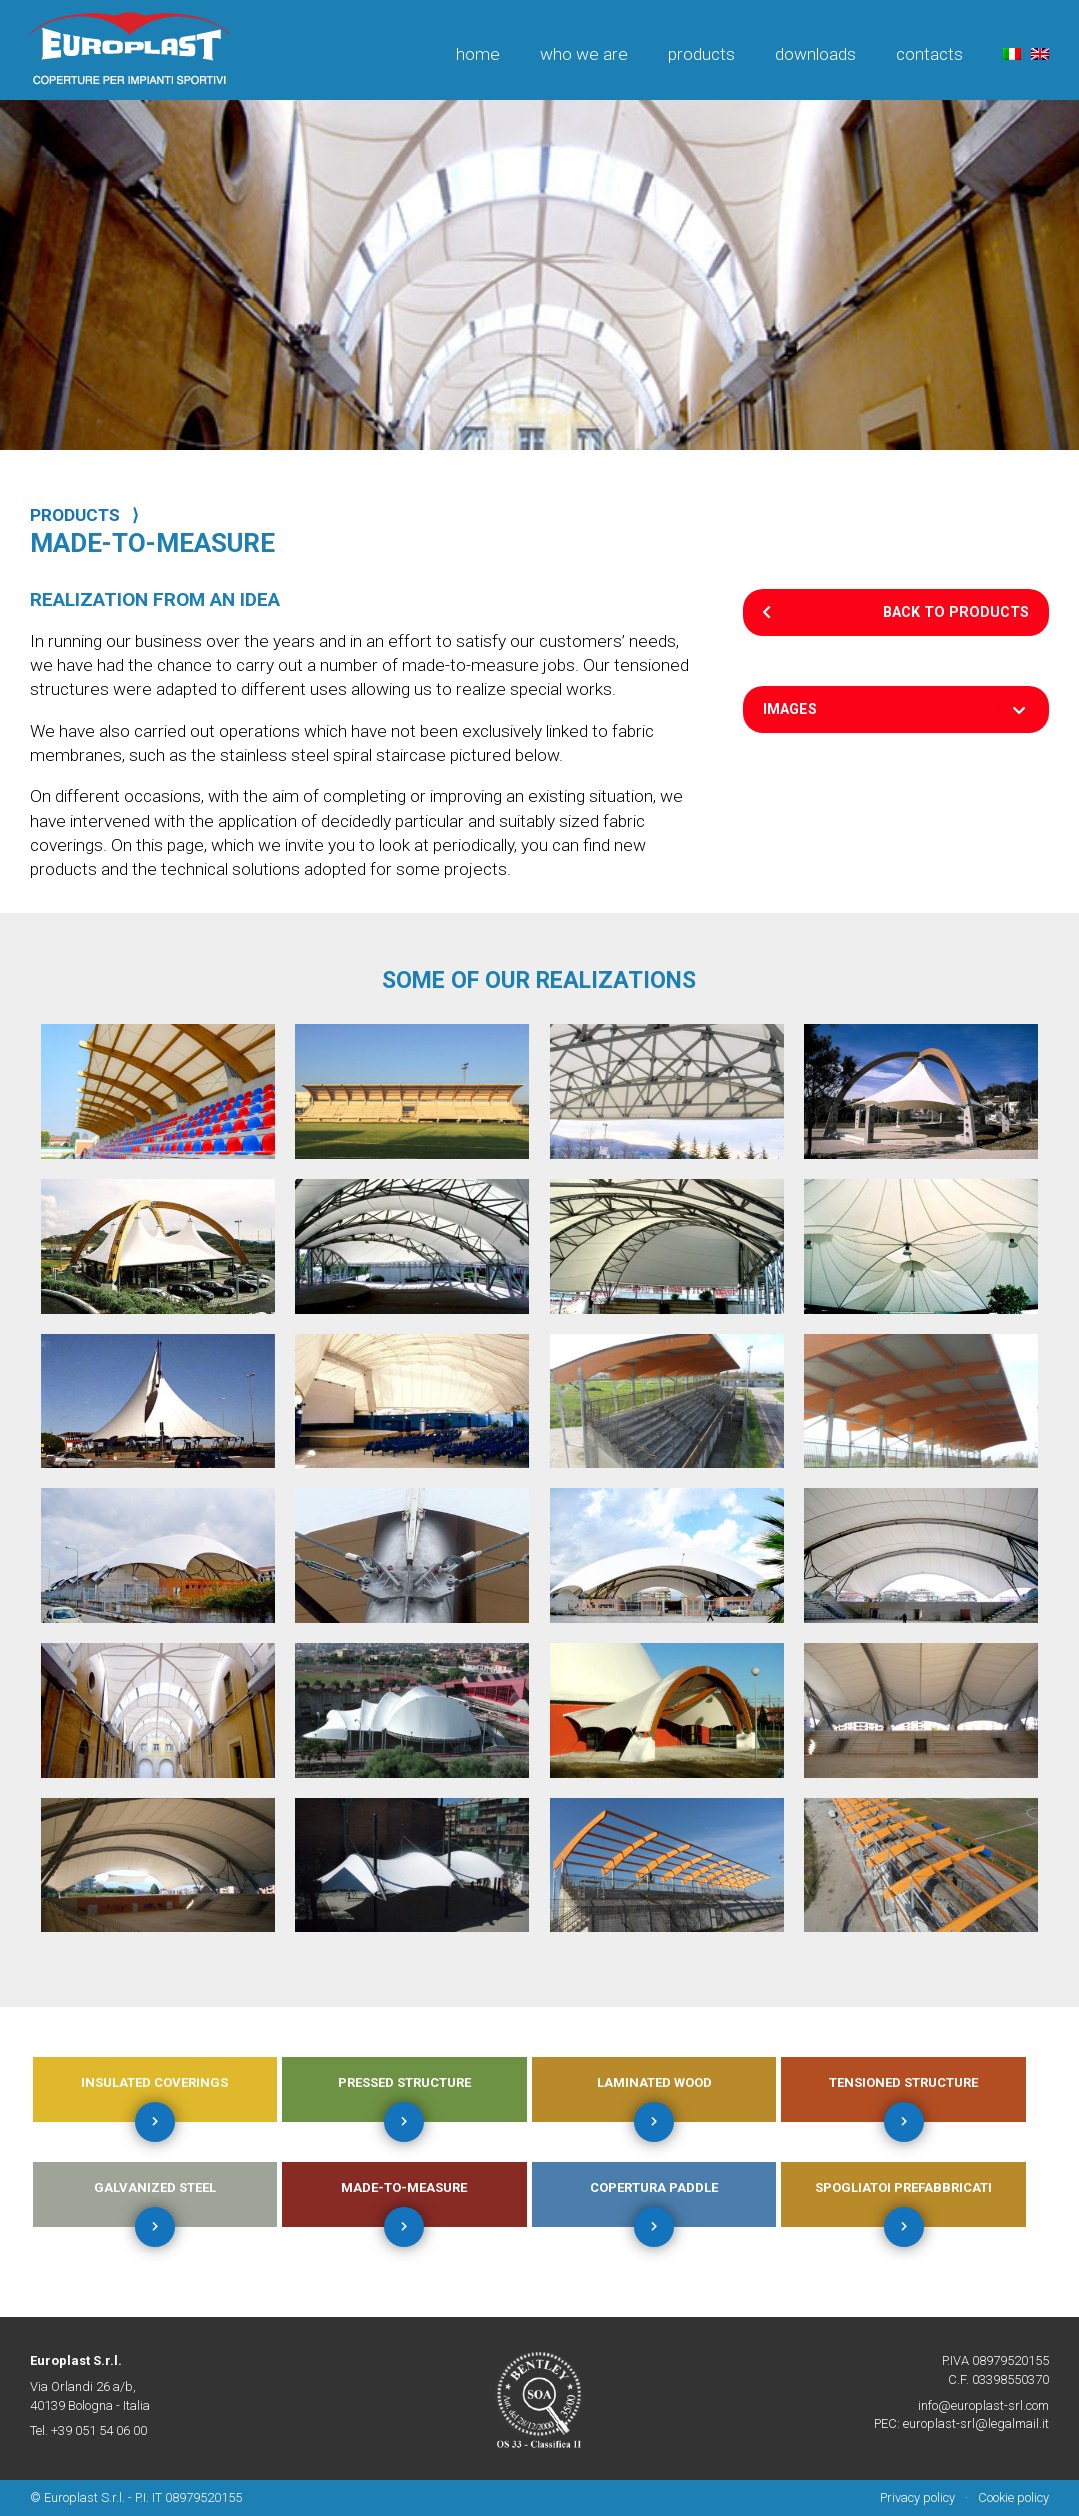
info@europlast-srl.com (983, 2405)
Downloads (815, 54)
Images (790, 709)
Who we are (584, 54)
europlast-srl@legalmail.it (976, 2423)
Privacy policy (917, 2497)
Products (701, 54)
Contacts (929, 54)
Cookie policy (1013, 2497)
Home (478, 54)
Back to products (956, 612)
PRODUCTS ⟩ (84, 515)
